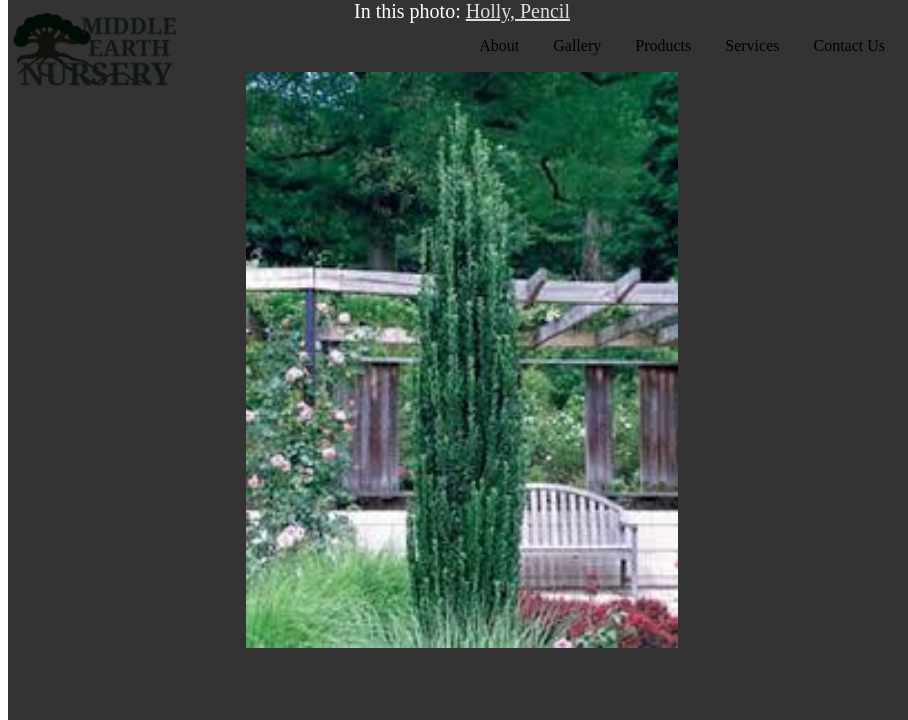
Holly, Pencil (518, 11)
